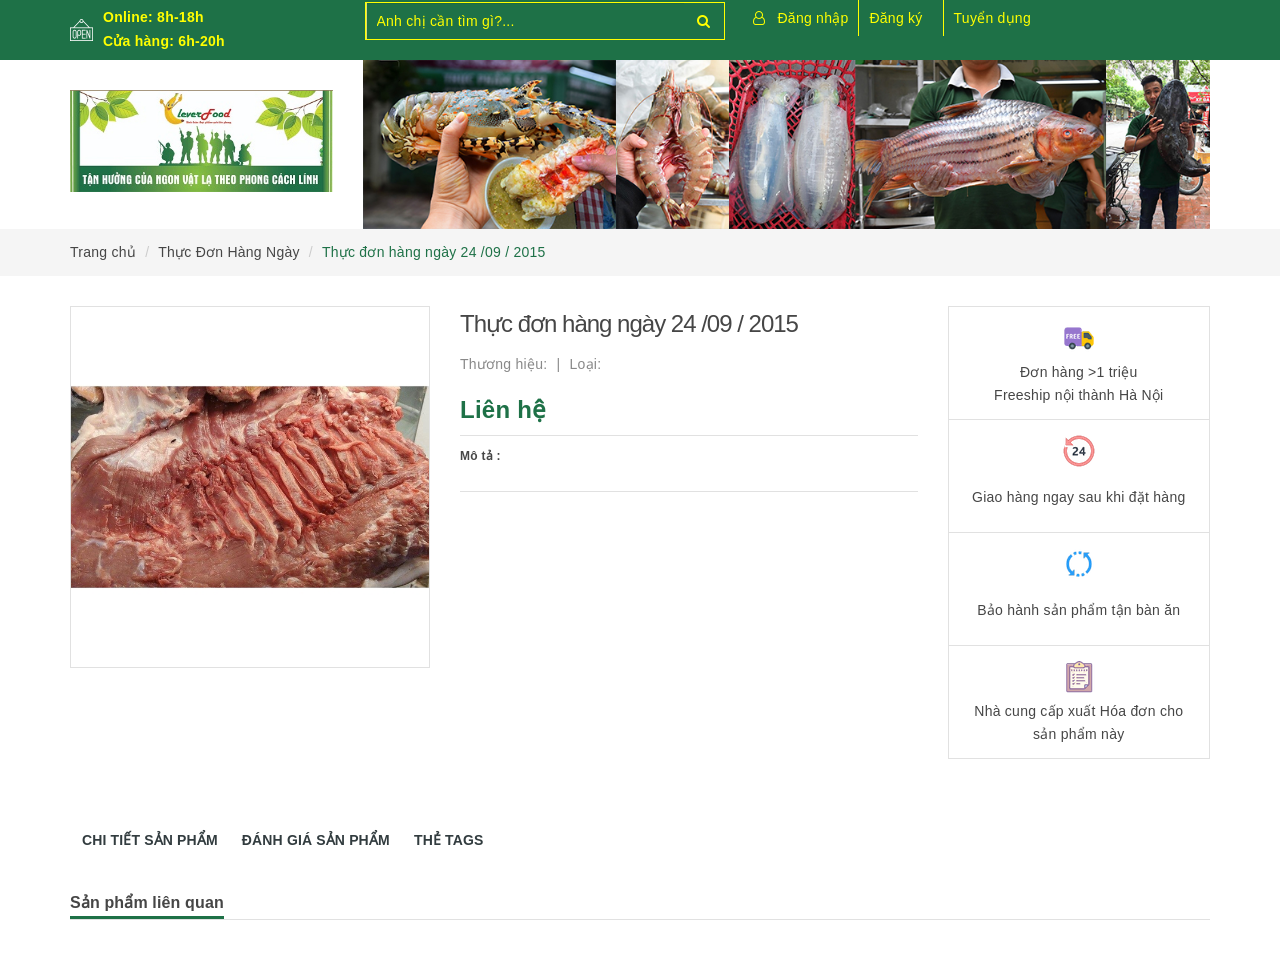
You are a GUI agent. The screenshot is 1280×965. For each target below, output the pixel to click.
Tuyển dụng (992, 18)
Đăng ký (895, 18)
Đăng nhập (813, 18)
